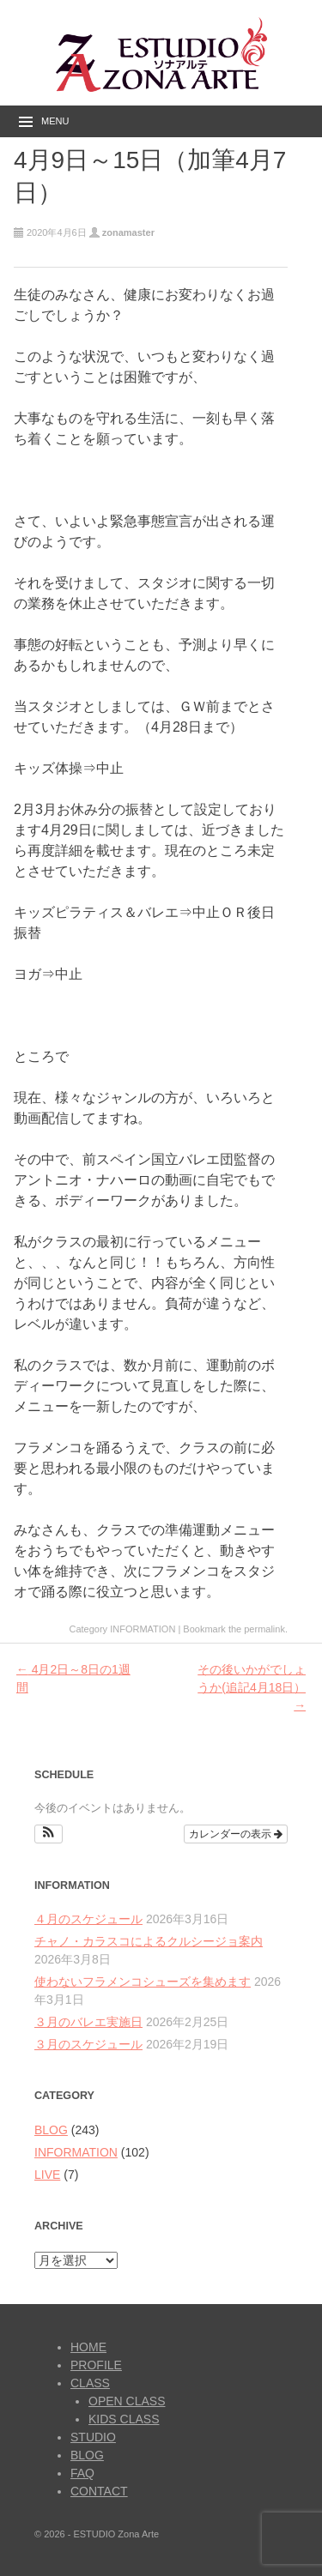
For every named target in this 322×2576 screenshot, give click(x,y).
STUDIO (93, 2437)
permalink (264, 1629)
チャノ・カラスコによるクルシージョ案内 (148, 1941)
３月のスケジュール (88, 2044)
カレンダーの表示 (236, 1834)
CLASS (90, 2383)
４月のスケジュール (88, 1919)
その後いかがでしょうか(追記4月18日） (251, 1687)
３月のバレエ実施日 (88, 2022)
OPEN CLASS (126, 2401)
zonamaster (128, 232)
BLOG (51, 2130)
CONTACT (99, 2491)
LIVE (47, 2174)
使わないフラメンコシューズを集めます (142, 1981)
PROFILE (96, 2365)
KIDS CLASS (123, 2419)
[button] (48, 1834)
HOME (88, 2347)
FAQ (82, 2473)
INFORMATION (142, 1629)
